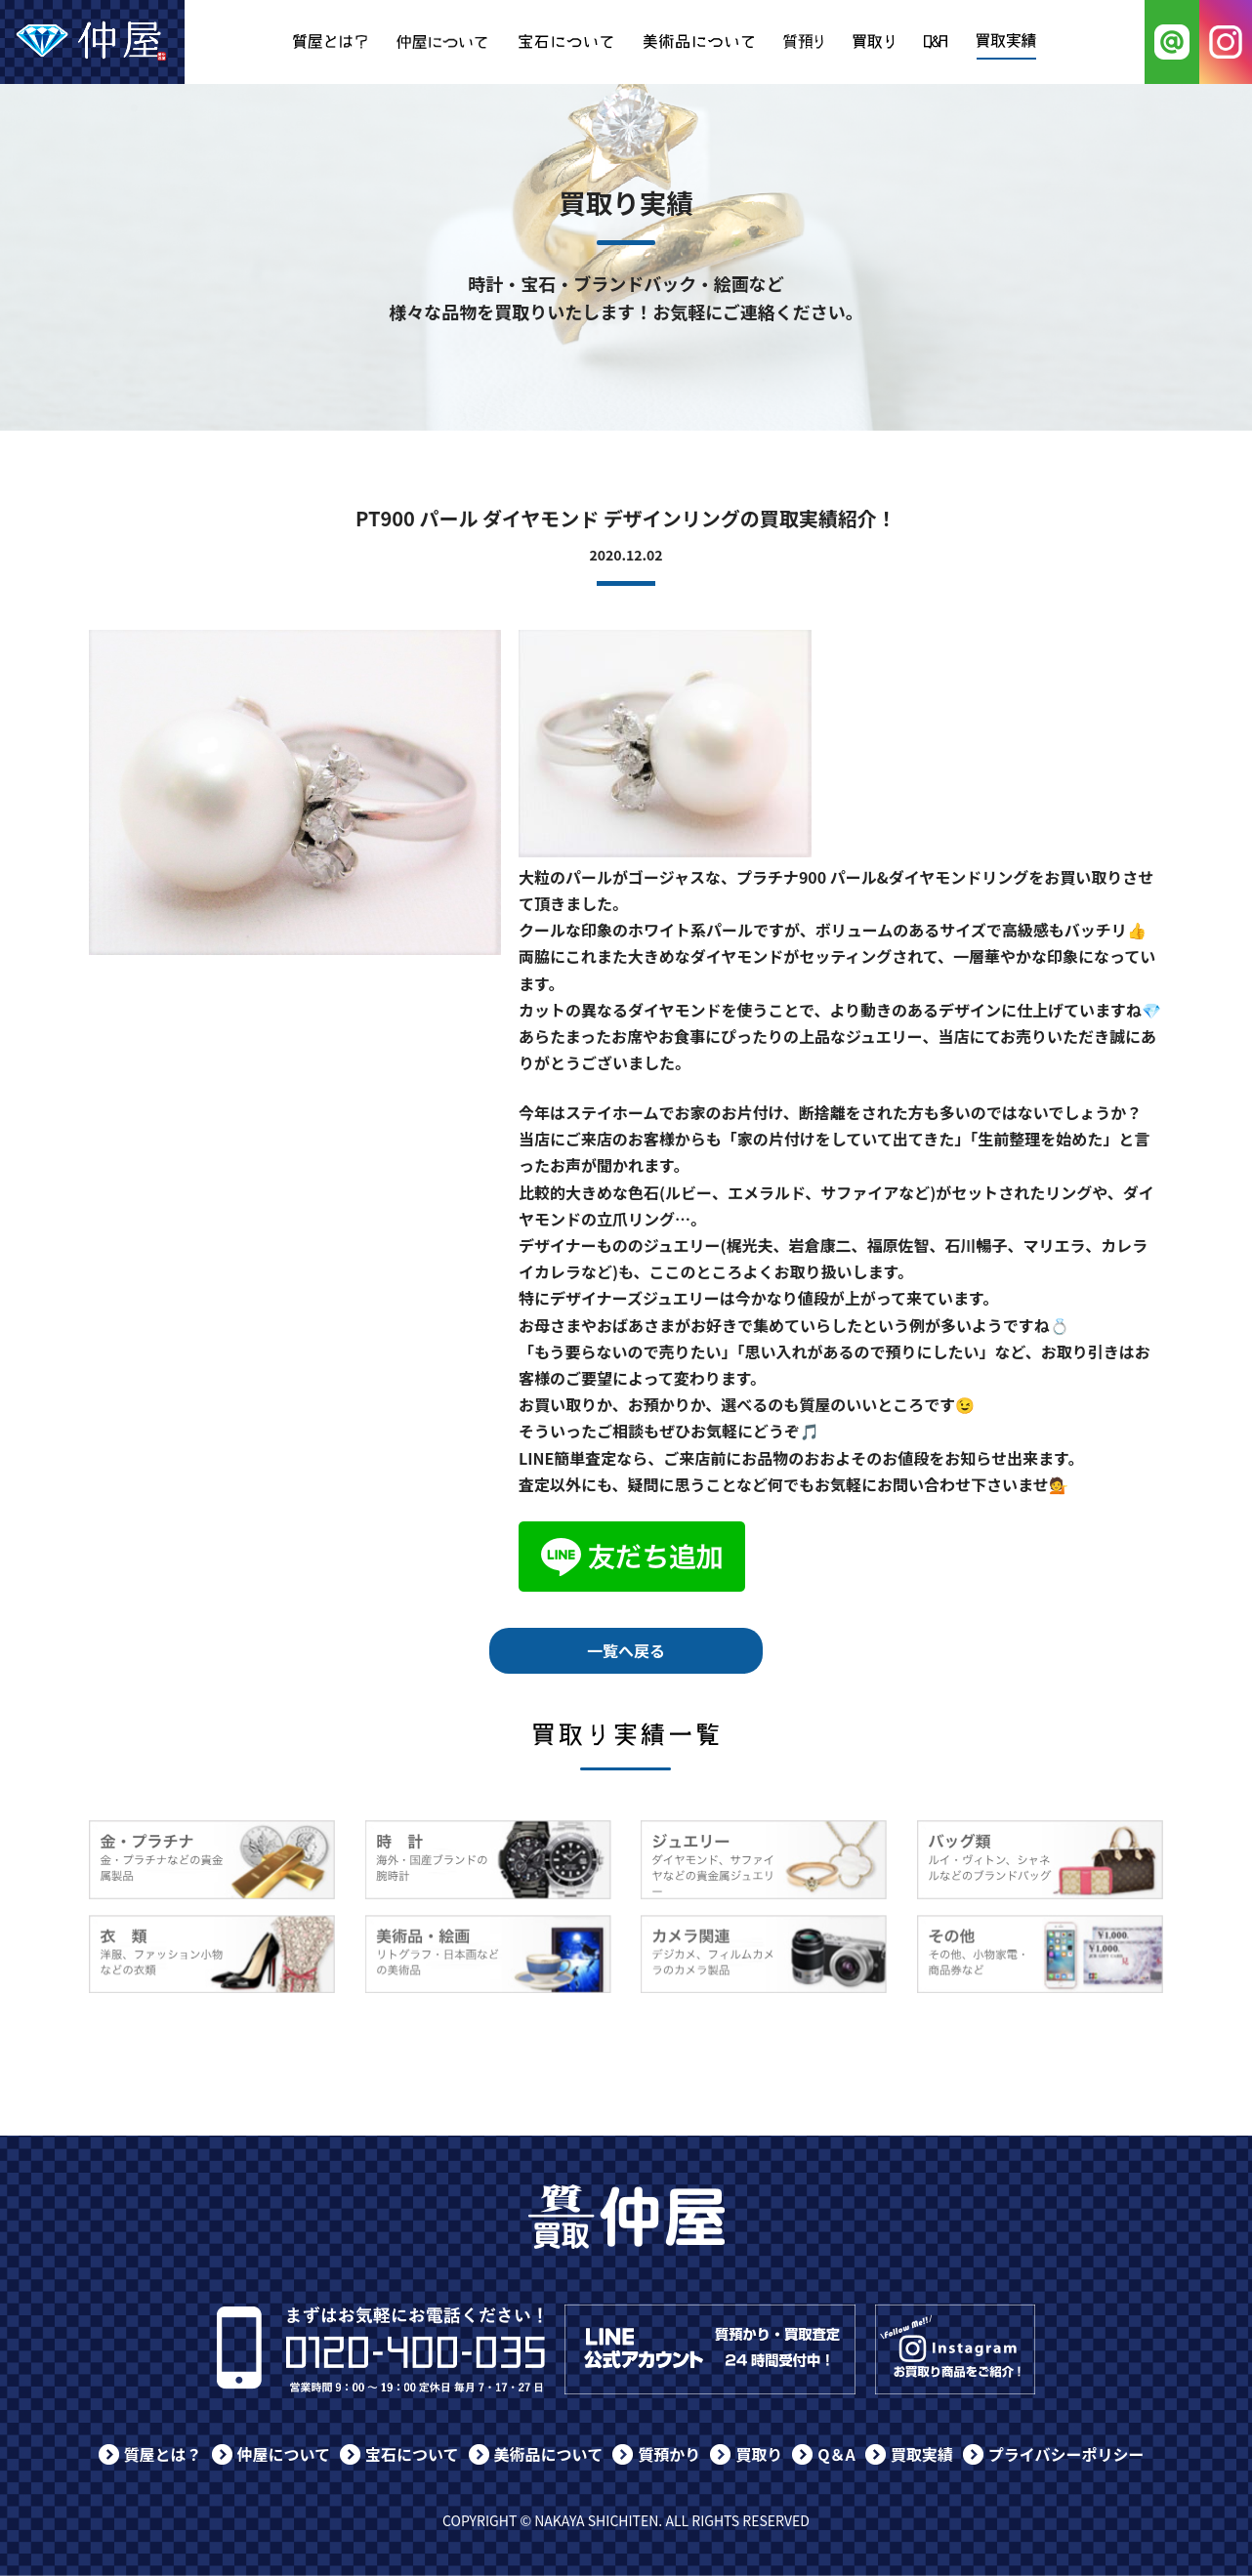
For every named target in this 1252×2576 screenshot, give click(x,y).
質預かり (669, 2454)
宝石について (412, 2454)
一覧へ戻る (626, 1650)
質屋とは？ (163, 2454)
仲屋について (284, 2454)
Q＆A (836, 2454)
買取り (758, 2454)
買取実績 (922, 2454)
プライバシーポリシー (1066, 2454)
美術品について (549, 2454)
